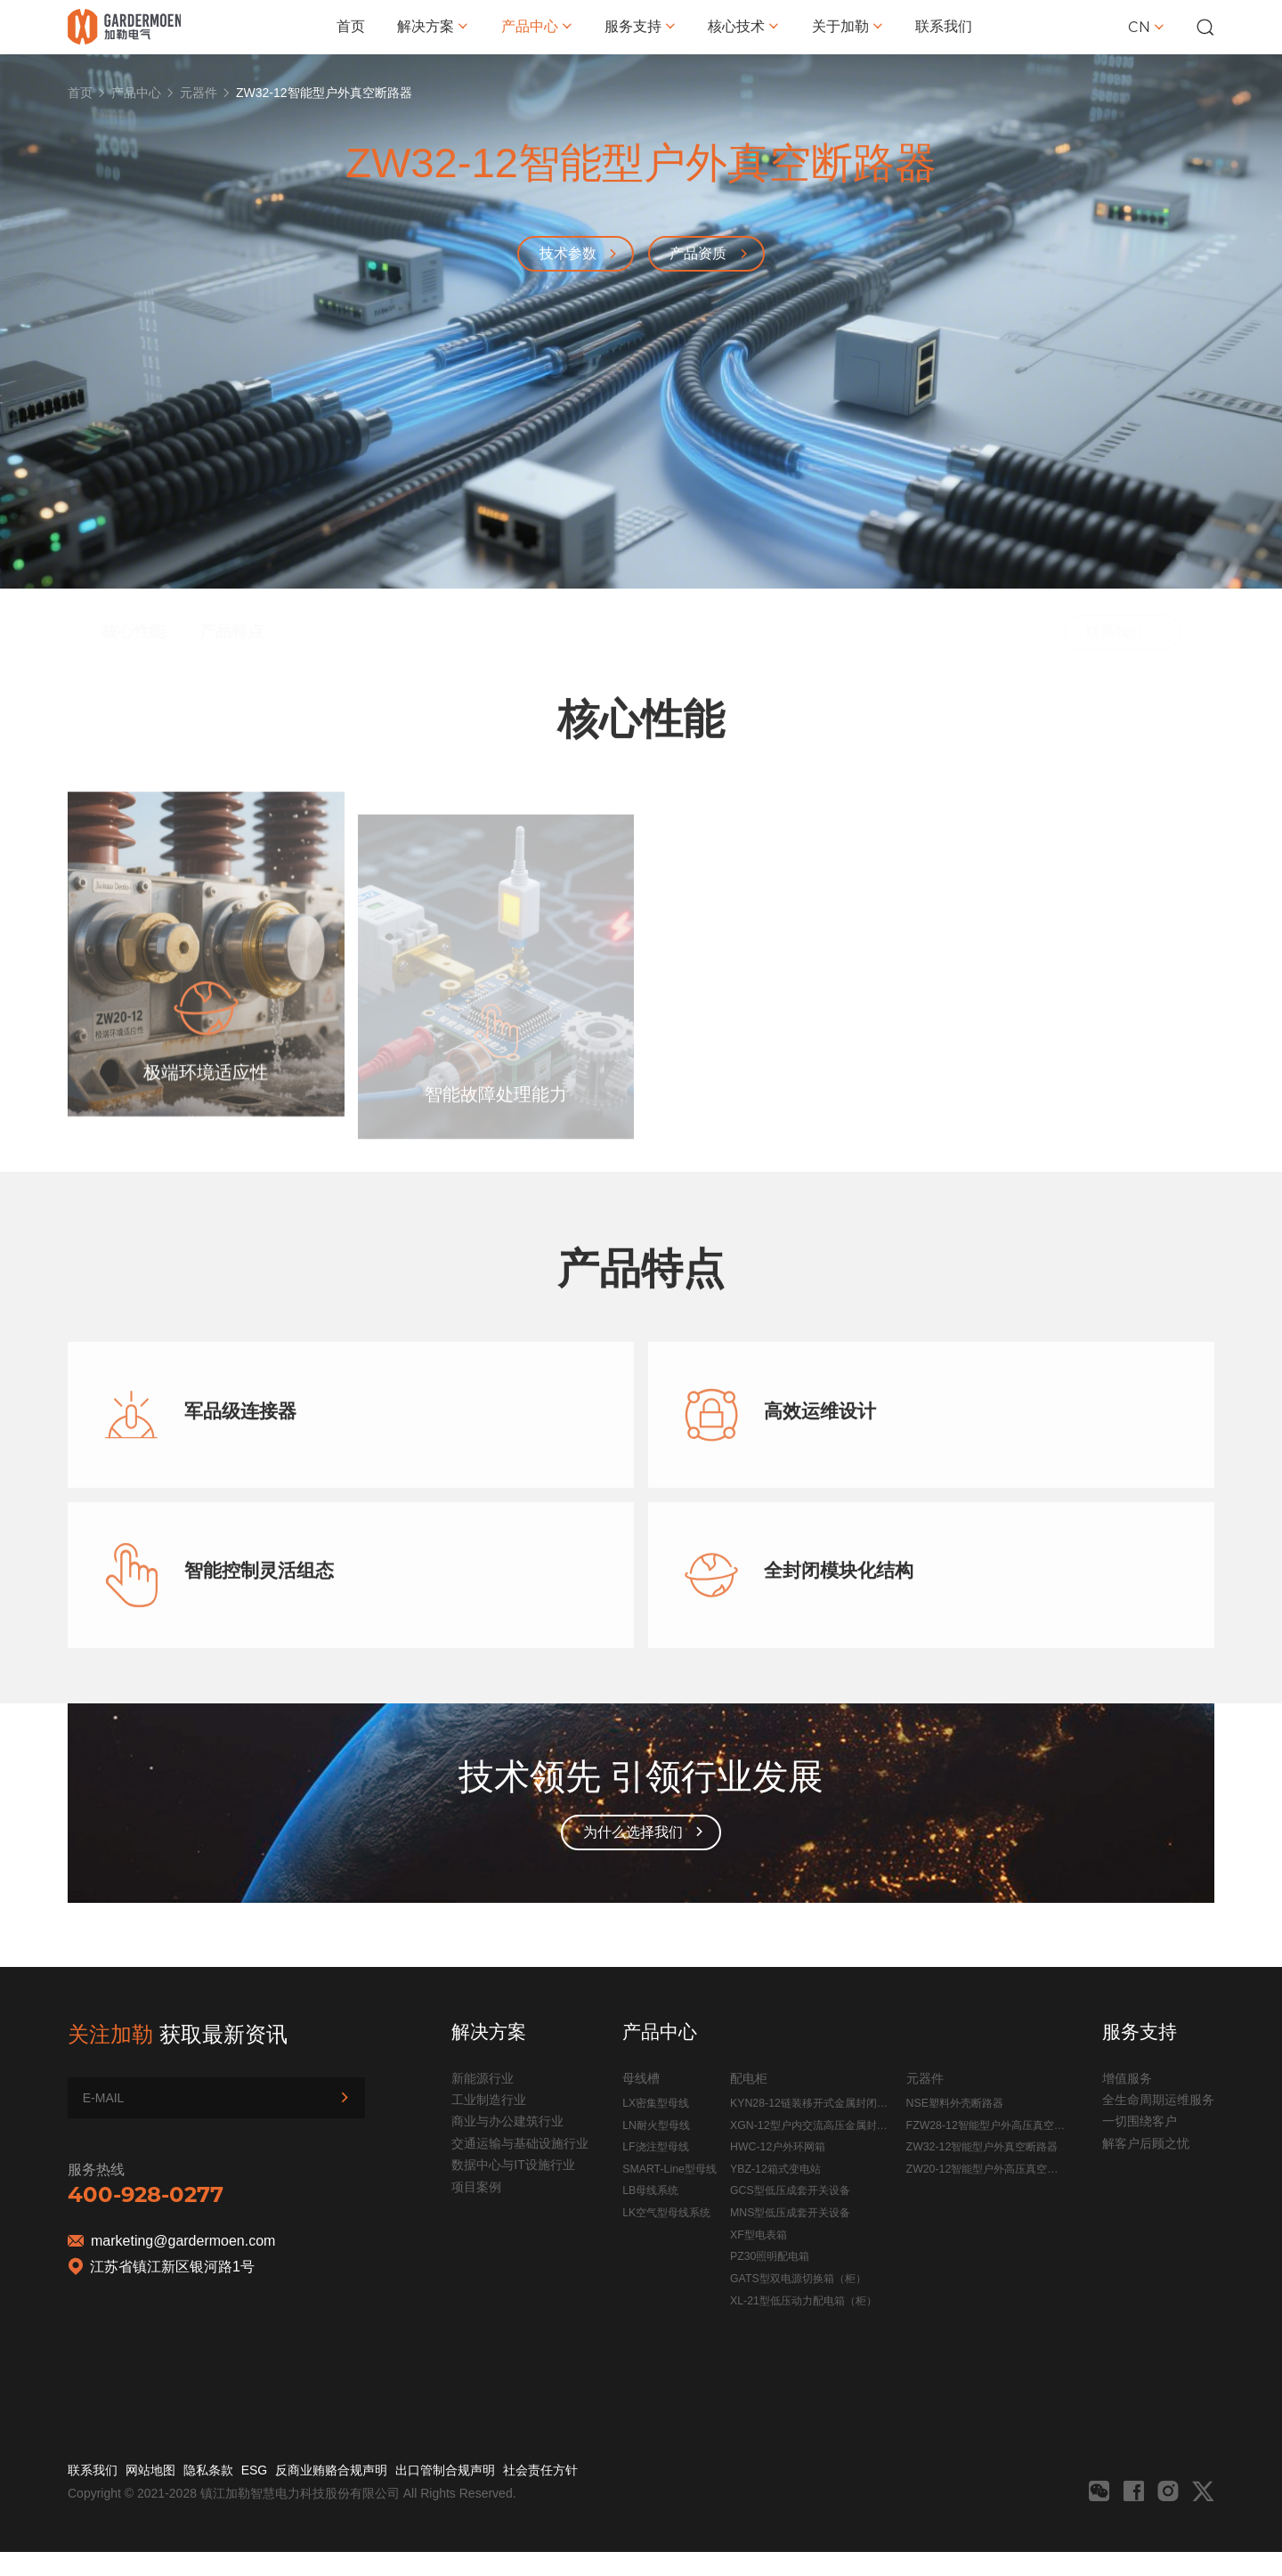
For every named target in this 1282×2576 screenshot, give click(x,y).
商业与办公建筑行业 (507, 2121)
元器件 (198, 92)
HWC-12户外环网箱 (777, 2147)
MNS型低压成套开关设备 (790, 2212)
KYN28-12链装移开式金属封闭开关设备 (809, 2106)
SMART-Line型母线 (669, 2169)
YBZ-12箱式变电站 (775, 2169)
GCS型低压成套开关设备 (790, 2190)
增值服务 (1127, 2078)
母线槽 (641, 2078)
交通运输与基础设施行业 (519, 2143)
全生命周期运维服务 (1158, 2099)
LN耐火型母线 (656, 2125)
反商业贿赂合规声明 (331, 2470)
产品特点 (231, 589)
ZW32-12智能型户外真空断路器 (982, 2147)
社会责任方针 (540, 2470)
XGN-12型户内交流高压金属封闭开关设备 (808, 2128)
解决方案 (432, 26)
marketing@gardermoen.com (183, 2240)
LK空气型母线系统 (666, 2212)
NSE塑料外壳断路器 (954, 2103)
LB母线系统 (650, 2190)
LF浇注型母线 (655, 2147)
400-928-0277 (145, 2194)
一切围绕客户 (1139, 2121)
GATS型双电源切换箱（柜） (798, 2278)
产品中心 (536, 26)
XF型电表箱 (758, 2235)
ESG (254, 2470)
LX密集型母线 (655, 2103)
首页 (351, 26)
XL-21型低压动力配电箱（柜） (803, 2301)
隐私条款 (208, 2470)
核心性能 (133, 589)
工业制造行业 (488, 2099)
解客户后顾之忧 (1145, 2143)
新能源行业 (482, 2078)
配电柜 (748, 2078)
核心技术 (743, 26)
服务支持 (640, 26)
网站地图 (150, 2470)
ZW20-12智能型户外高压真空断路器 (982, 2172)
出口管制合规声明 (445, 2470)
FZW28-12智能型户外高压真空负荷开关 (985, 2128)
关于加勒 (847, 26)
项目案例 (476, 2187)
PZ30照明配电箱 (769, 2256)
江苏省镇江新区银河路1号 (172, 2266)
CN (1146, 27)
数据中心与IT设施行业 (512, 2165)
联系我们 (943, 26)
